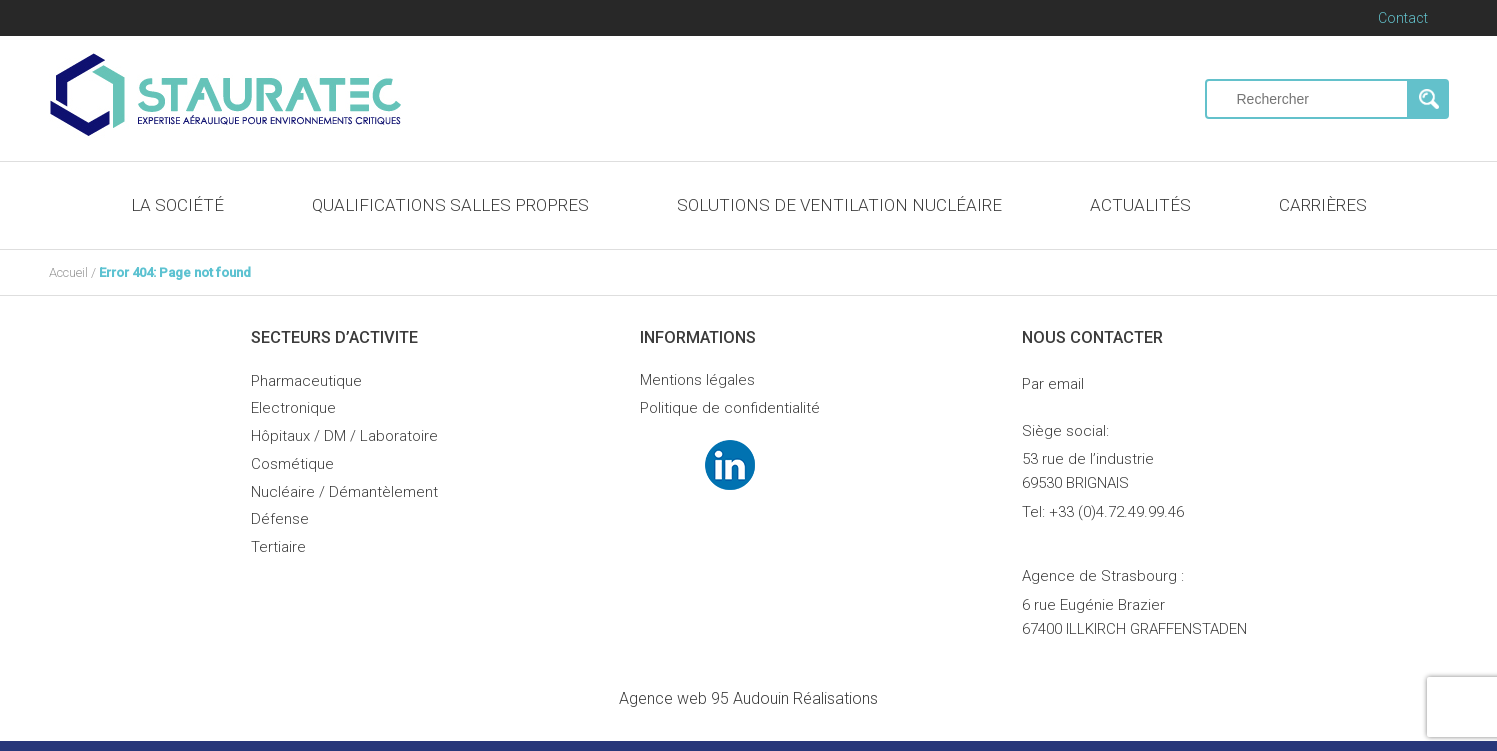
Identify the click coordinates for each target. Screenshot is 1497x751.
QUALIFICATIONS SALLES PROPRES (450, 205)
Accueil (68, 272)
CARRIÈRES (1323, 205)
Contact (1403, 18)
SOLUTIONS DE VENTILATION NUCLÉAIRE (839, 205)
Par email (1053, 384)
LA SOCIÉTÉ (177, 205)
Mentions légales (697, 380)
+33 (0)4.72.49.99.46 (1116, 512)
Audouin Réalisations (748, 698)
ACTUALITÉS (1140, 205)
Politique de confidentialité (730, 408)
